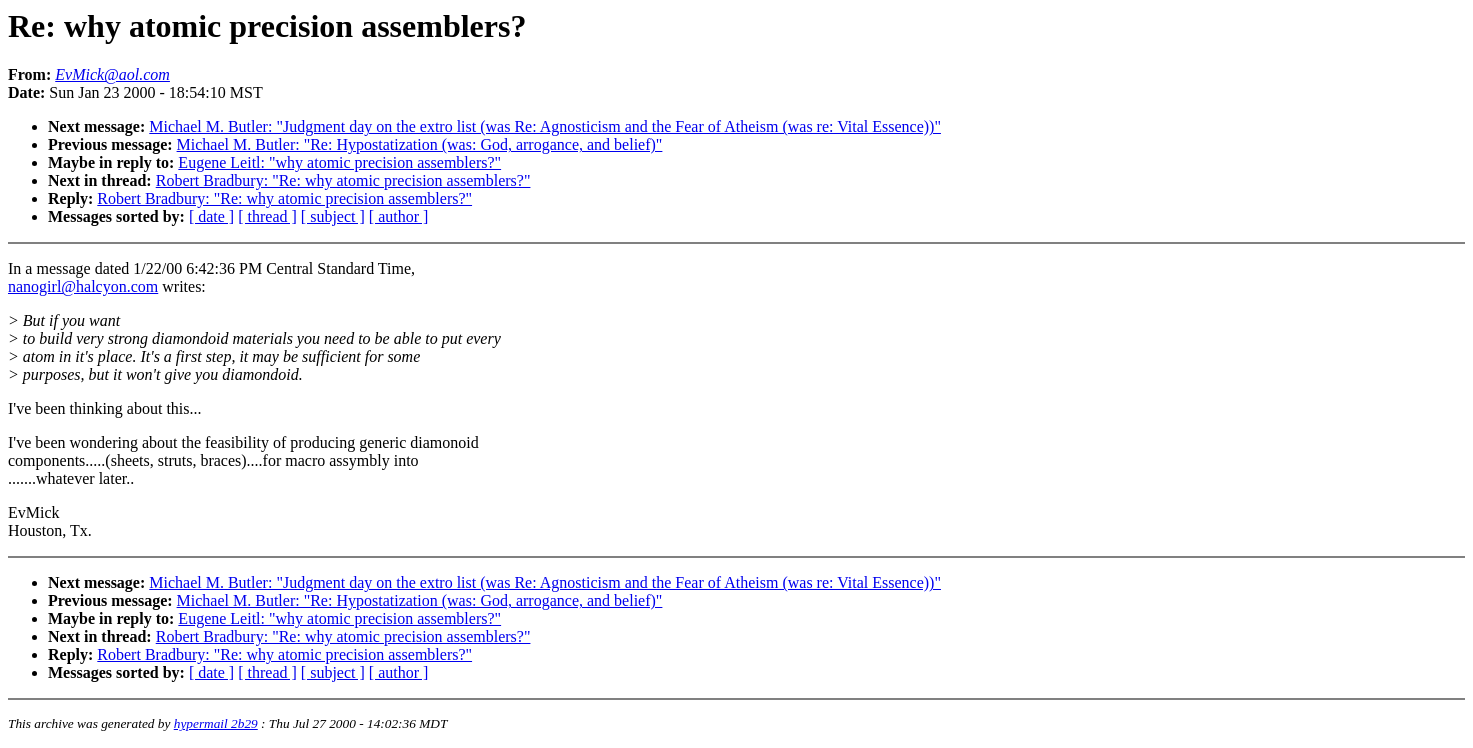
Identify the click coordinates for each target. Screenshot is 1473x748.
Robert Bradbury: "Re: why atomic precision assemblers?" (343, 180)
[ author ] (399, 216)
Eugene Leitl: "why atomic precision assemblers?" (339, 162)
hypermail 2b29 (216, 723)
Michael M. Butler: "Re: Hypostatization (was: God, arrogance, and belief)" (420, 144)
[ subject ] (333, 216)
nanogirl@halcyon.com (83, 286)
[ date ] (211, 216)
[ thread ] (267, 216)
